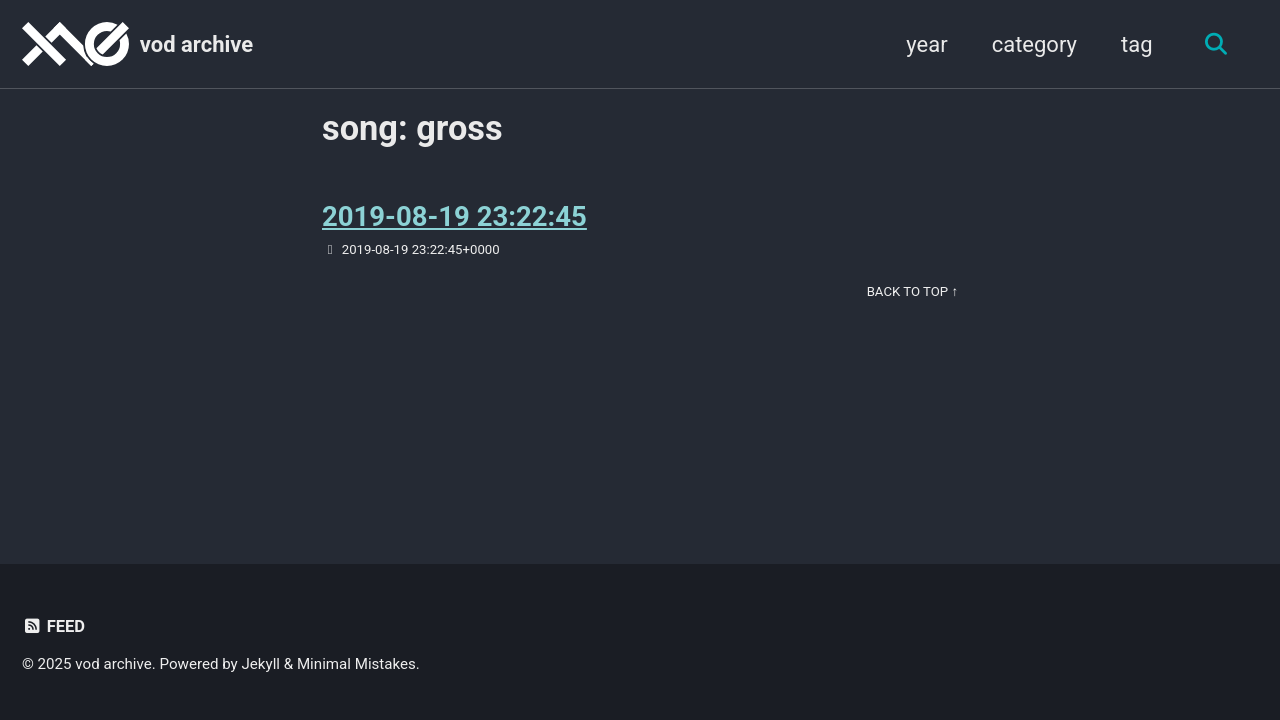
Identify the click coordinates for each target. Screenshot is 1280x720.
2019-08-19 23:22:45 (454, 216)
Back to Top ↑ (912, 291)
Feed (53, 626)
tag (1137, 44)
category (1034, 44)
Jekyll (261, 664)
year (926, 44)
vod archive (196, 44)
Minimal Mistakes (356, 664)
